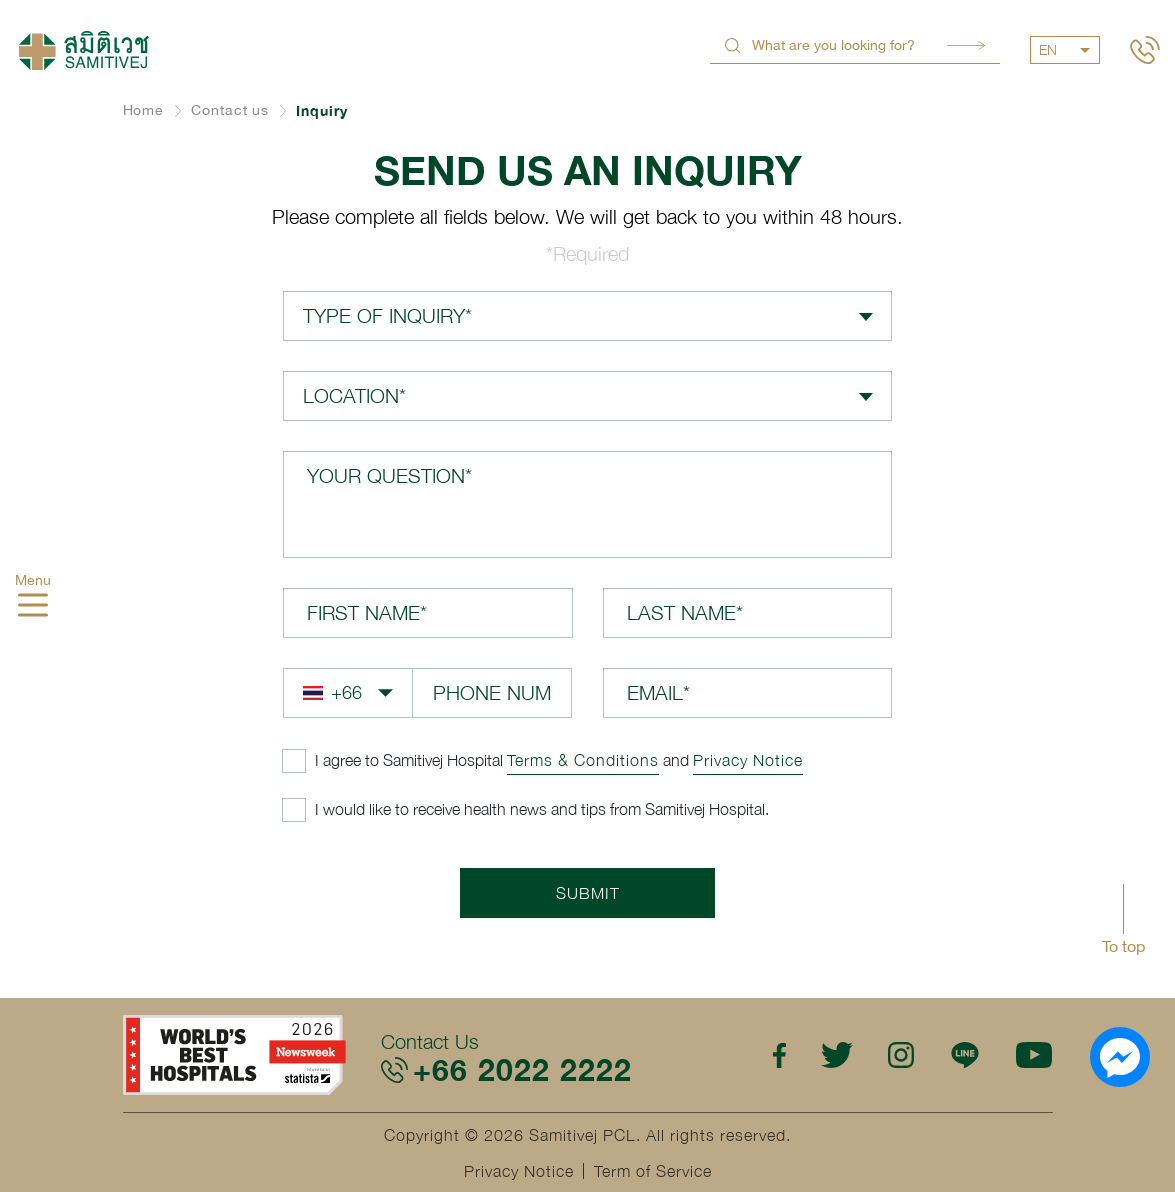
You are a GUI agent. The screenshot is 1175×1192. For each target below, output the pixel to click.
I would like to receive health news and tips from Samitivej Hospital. (542, 809)
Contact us (230, 110)
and (559, 760)
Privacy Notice (748, 760)
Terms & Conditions (583, 760)
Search (966, 45)
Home (144, 110)
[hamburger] (33, 608)
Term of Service (653, 1171)
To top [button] (1123, 946)
